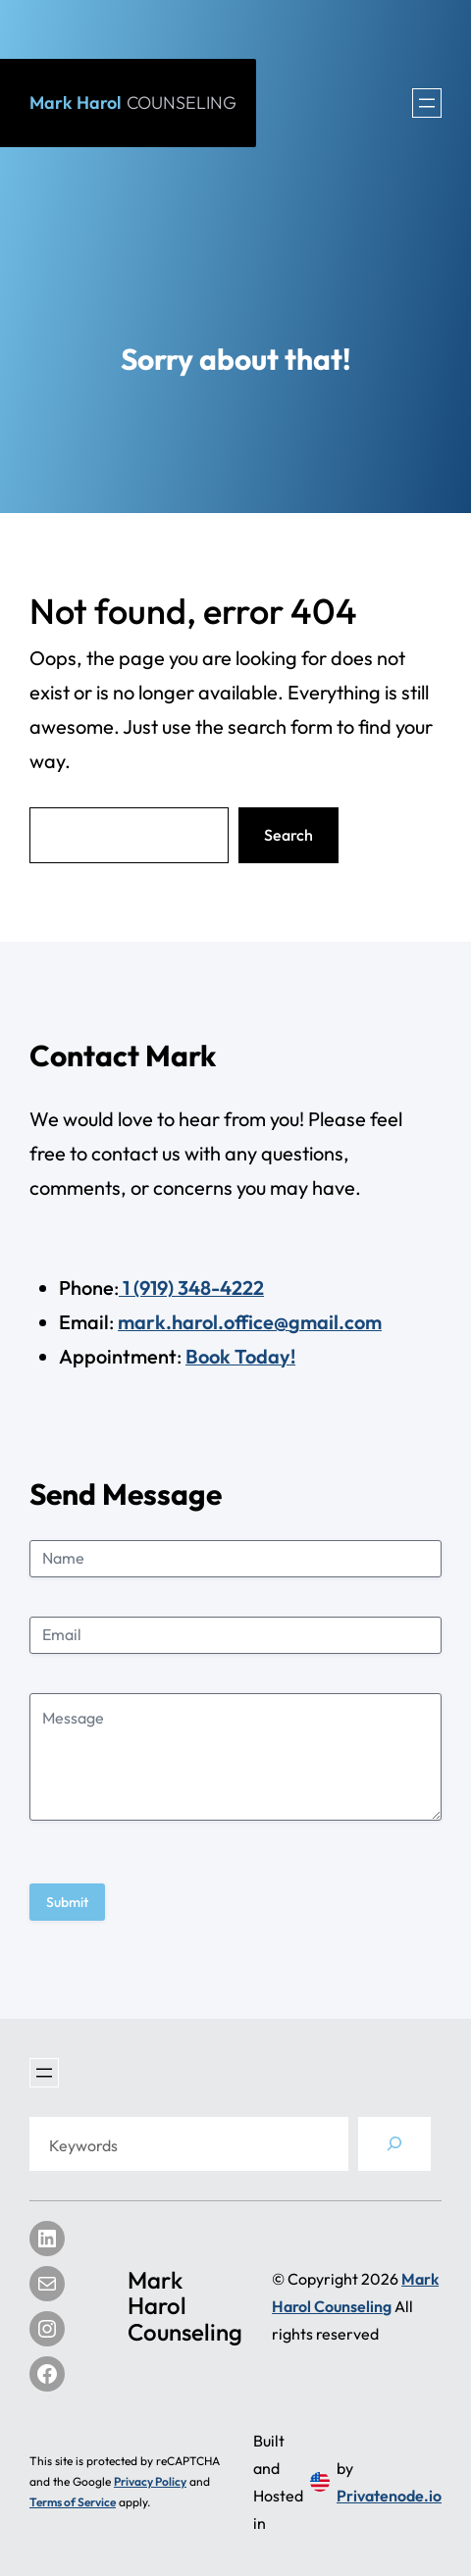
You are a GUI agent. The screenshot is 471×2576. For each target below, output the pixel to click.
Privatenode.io (389, 2495)
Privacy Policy (150, 2481)
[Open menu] (427, 103)
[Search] (394, 2144)
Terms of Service (72, 2502)
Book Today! (240, 1356)
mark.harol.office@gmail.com (250, 1322)
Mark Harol (132, 102)
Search (288, 835)
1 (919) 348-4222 (191, 1287)
